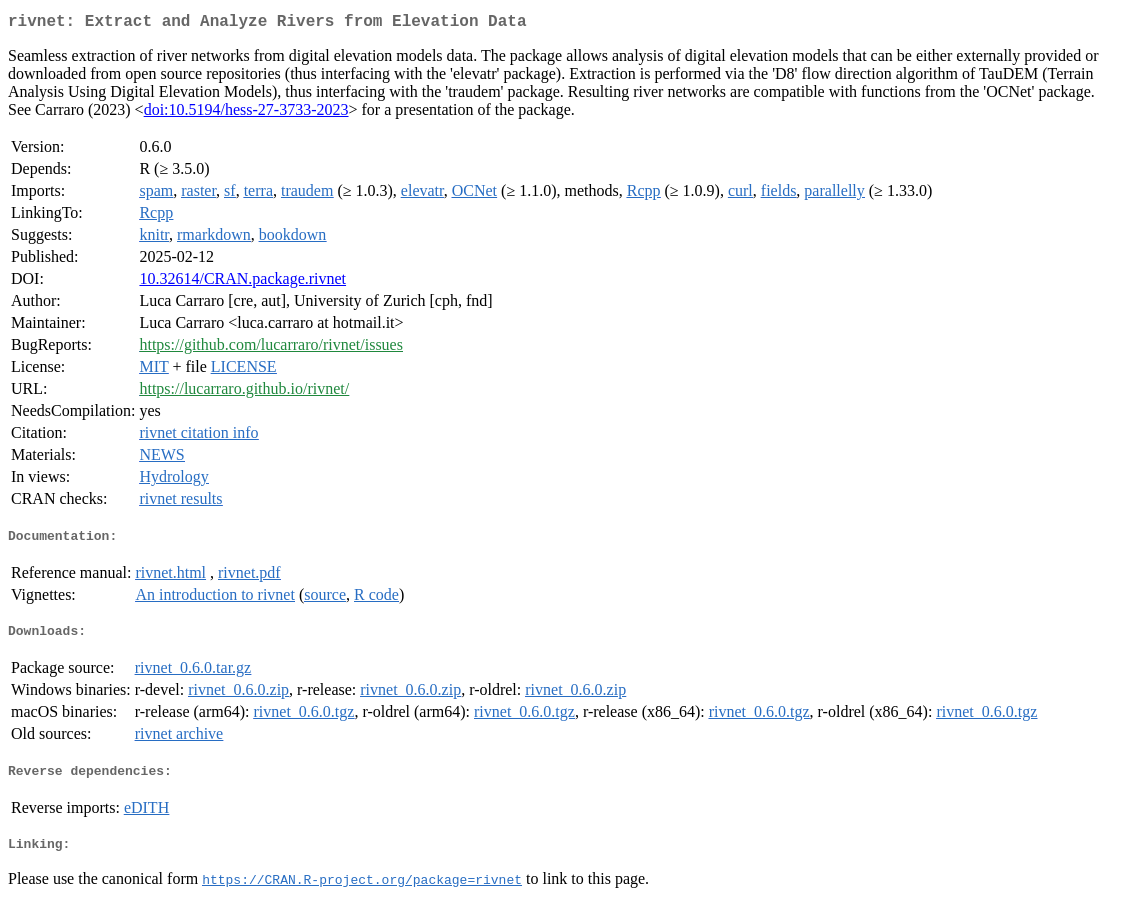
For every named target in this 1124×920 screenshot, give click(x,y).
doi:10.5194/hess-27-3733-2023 (246, 113)
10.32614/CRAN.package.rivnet (242, 282)
